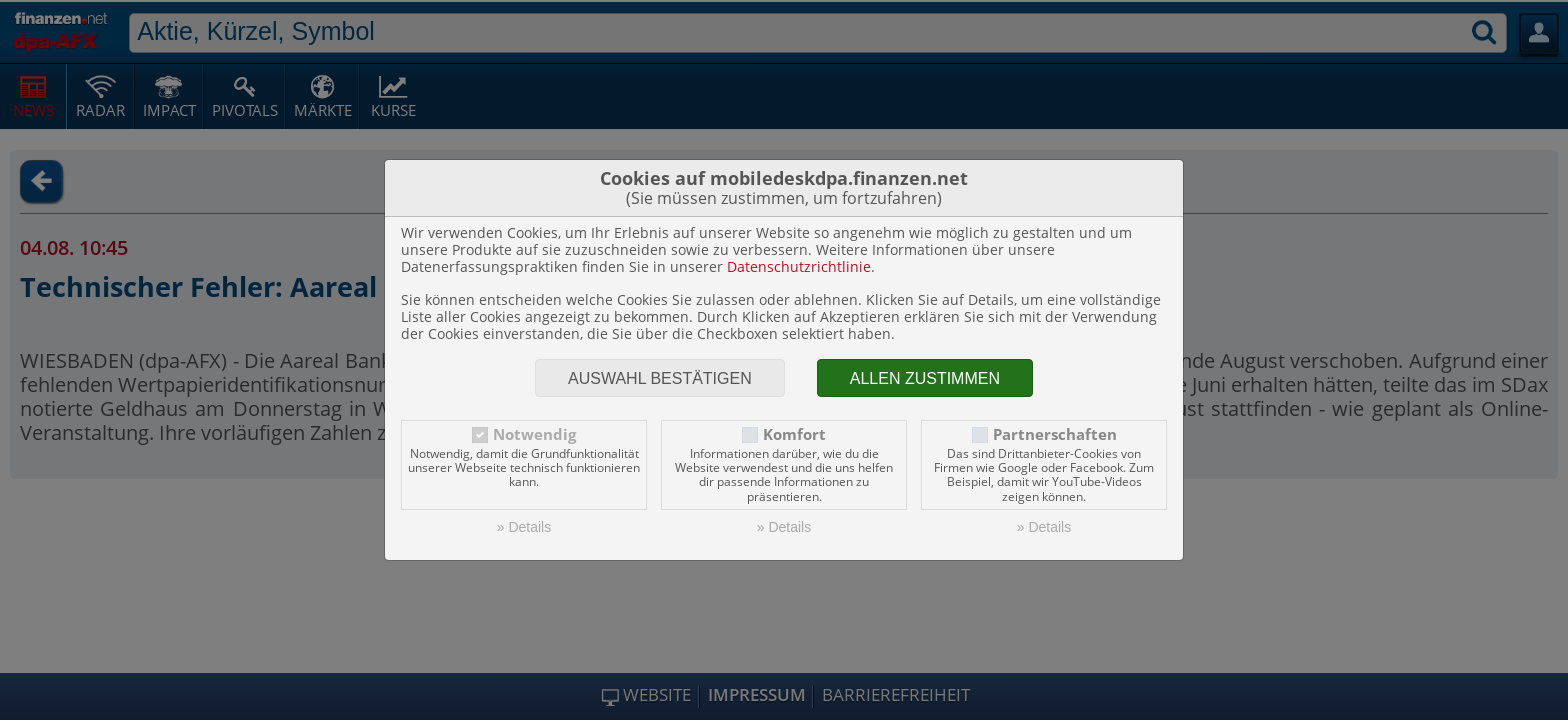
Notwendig (534, 434)
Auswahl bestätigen (660, 378)
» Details (524, 527)
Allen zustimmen (925, 378)
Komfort (794, 434)
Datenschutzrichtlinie (799, 266)
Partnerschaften (1055, 434)
